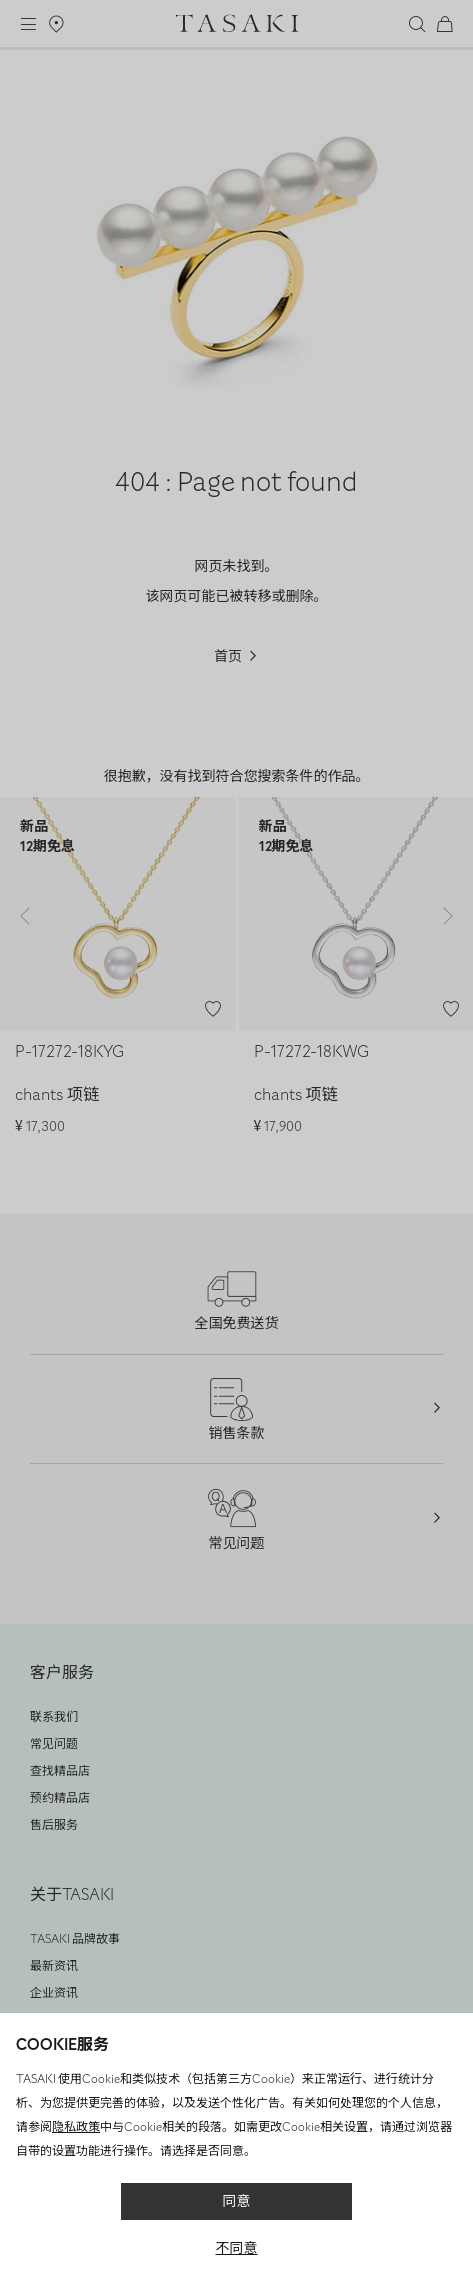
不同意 (237, 2248)
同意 (237, 2201)
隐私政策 (76, 2127)
